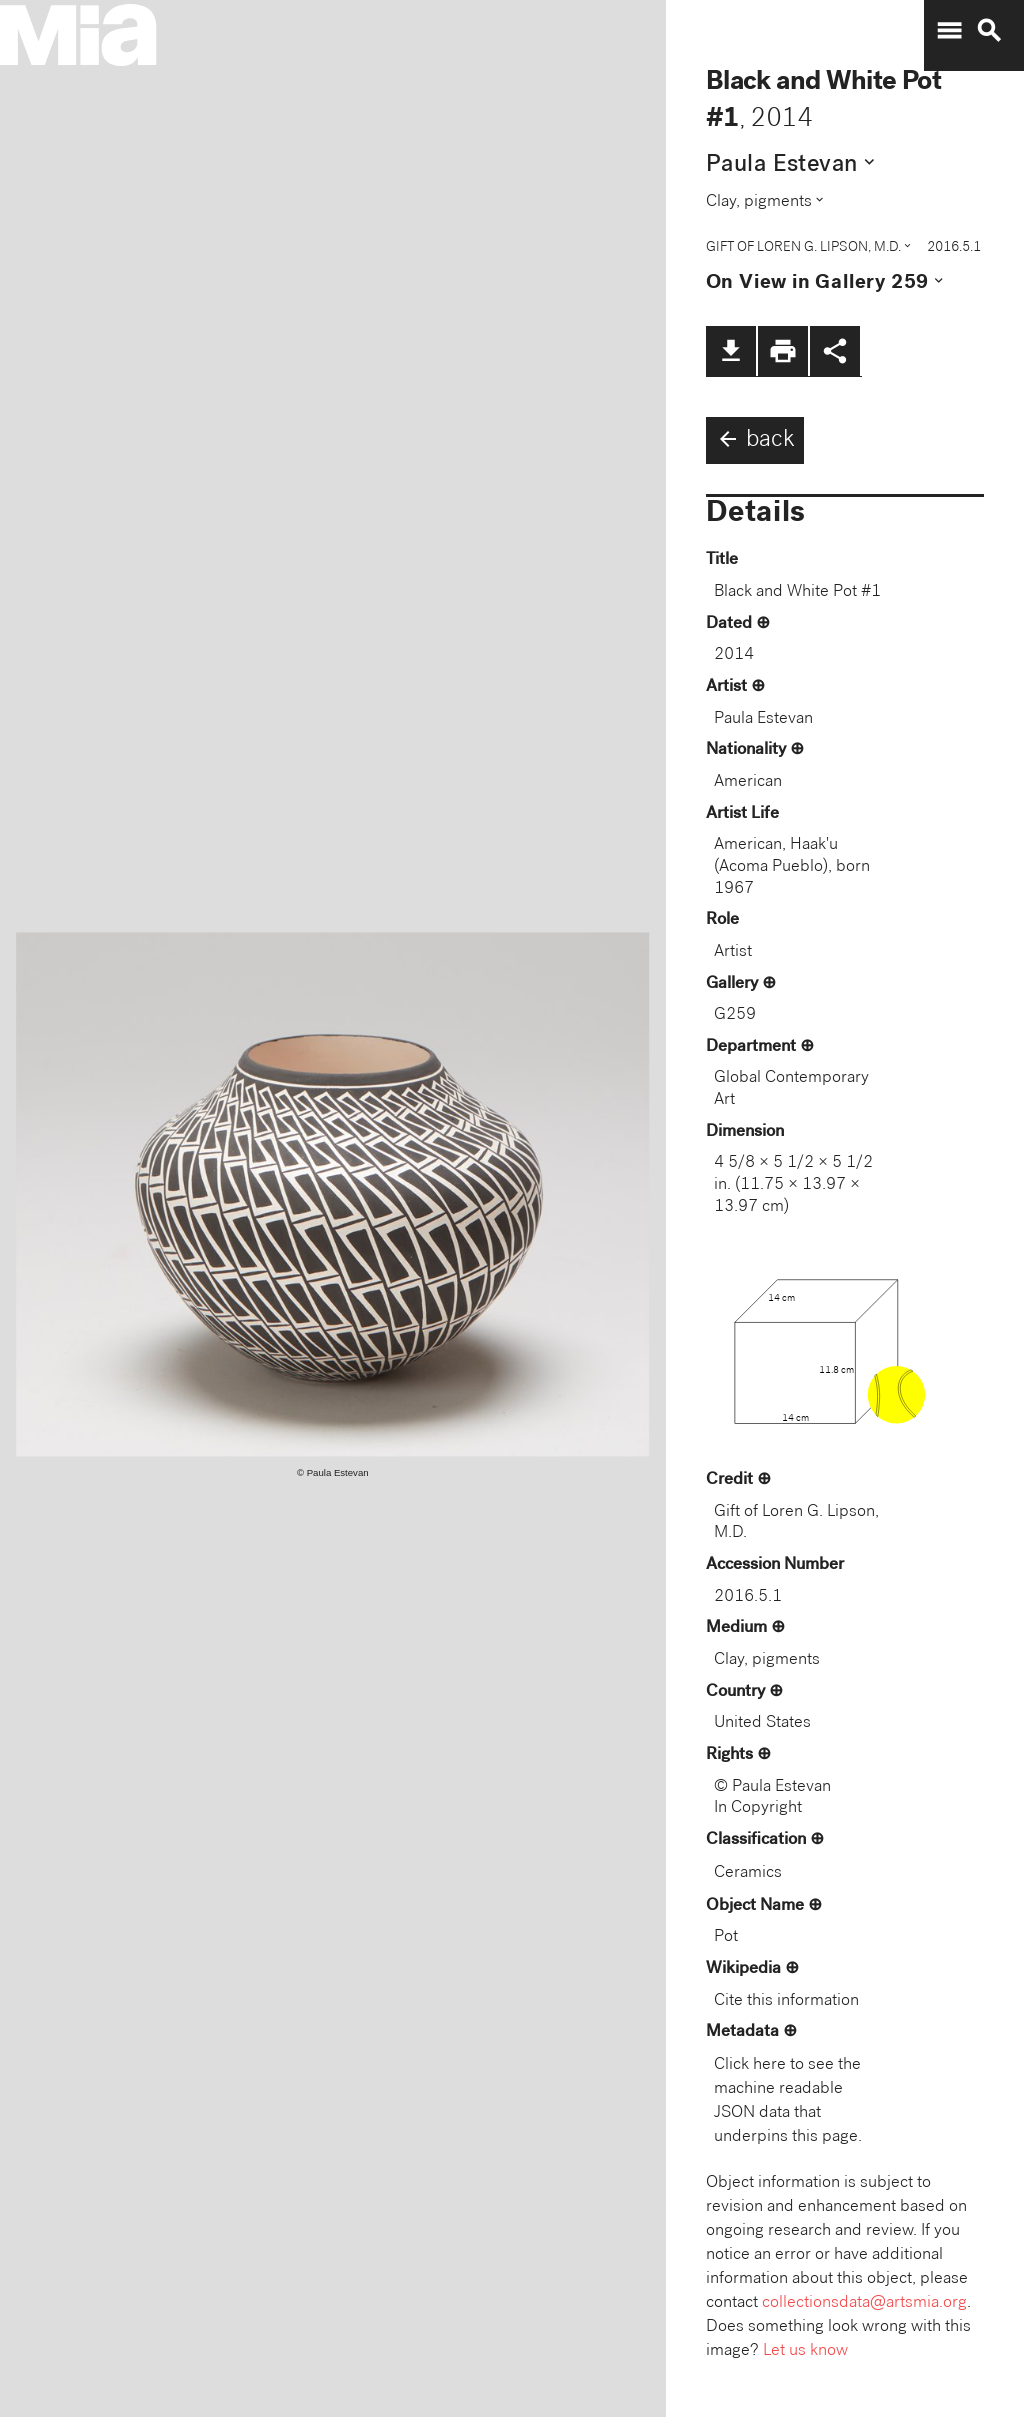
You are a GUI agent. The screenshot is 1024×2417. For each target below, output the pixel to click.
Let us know (805, 2351)
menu (949, 31)
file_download (731, 351)
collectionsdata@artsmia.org (864, 2303)
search (989, 31)
